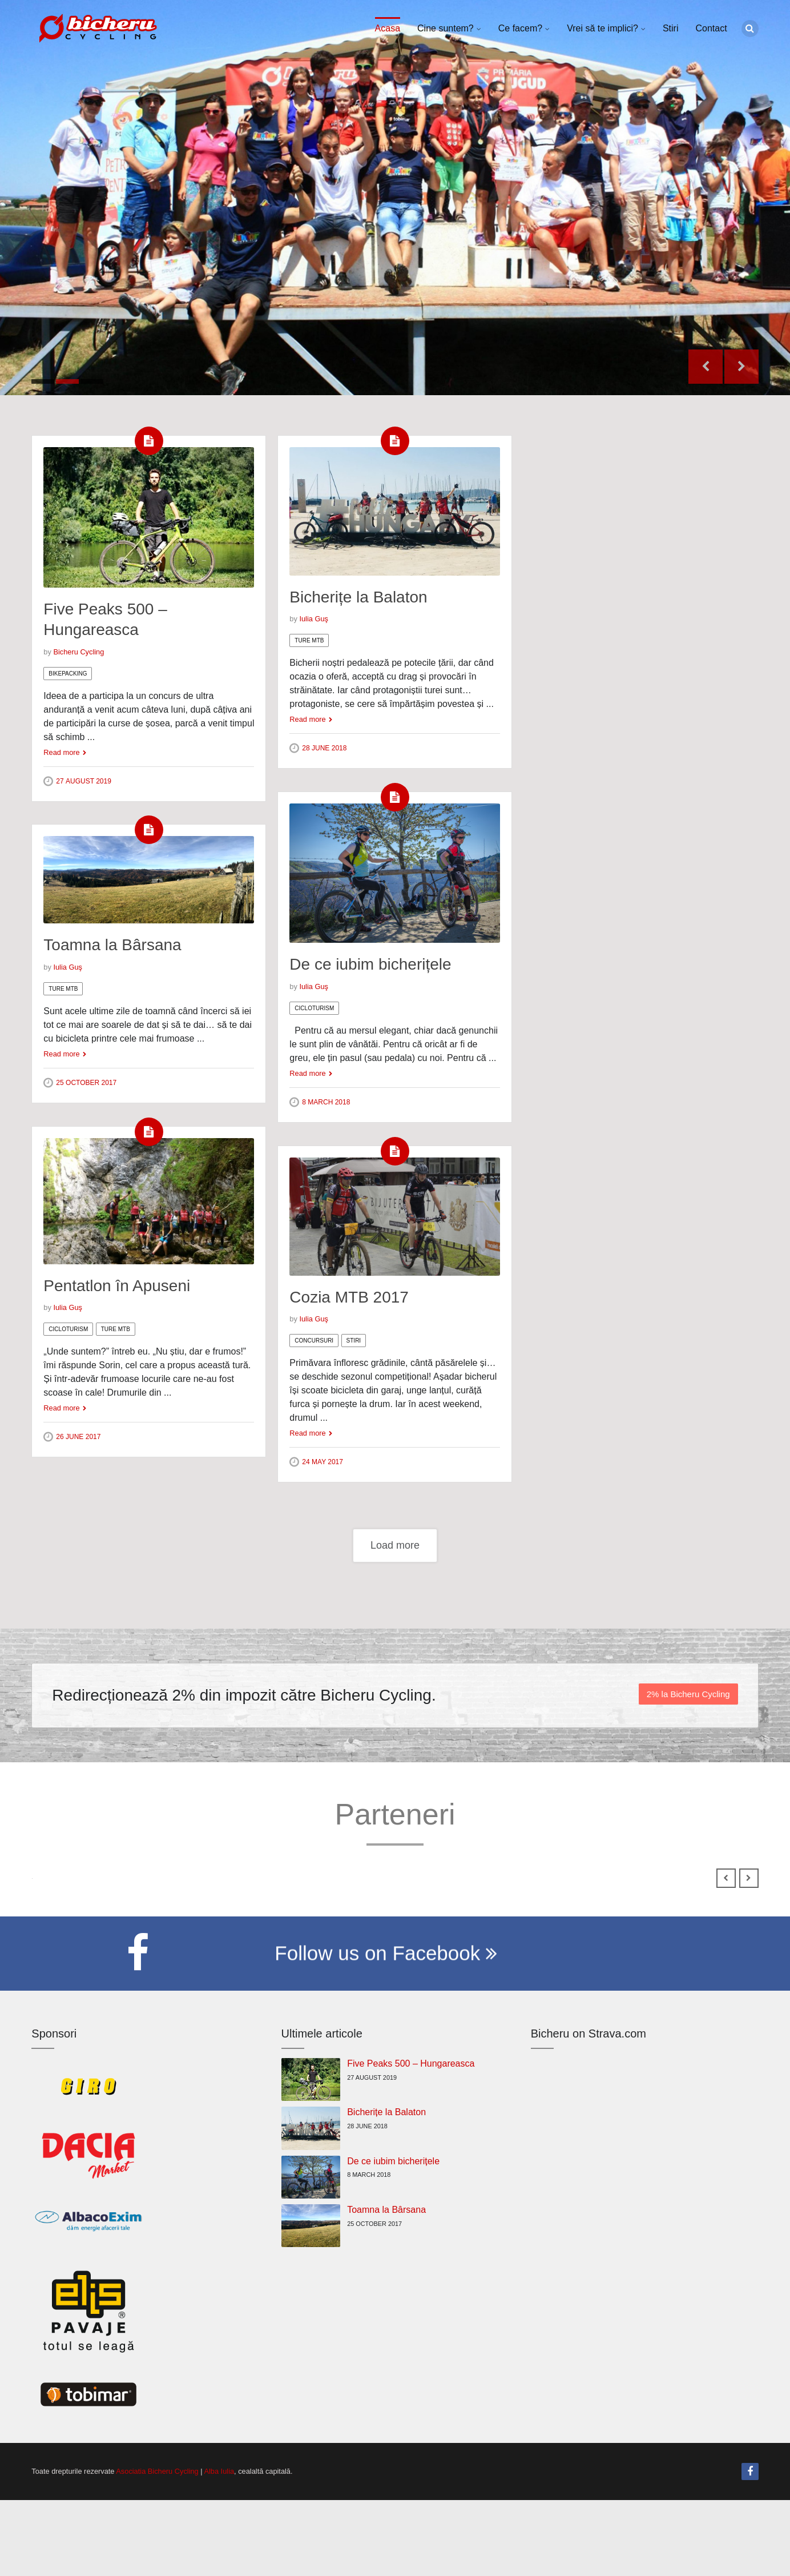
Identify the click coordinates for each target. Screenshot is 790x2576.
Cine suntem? (445, 28)
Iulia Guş (313, 618)
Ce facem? (520, 28)
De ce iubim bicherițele (370, 964)
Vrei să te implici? (602, 28)
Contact (711, 28)
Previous (705, 366)
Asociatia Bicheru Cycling (157, 2547)
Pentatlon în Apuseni (116, 1286)
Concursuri (314, 1340)
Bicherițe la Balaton (358, 597)
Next (741, 366)
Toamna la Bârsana (112, 945)
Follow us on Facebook (386, 2033)
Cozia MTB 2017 (349, 1297)
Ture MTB (309, 640)
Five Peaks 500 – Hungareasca (410, 2139)
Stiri (671, 28)
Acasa (387, 28)
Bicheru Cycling (78, 652)
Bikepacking (68, 673)
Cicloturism (314, 1008)
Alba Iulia (219, 2547)
